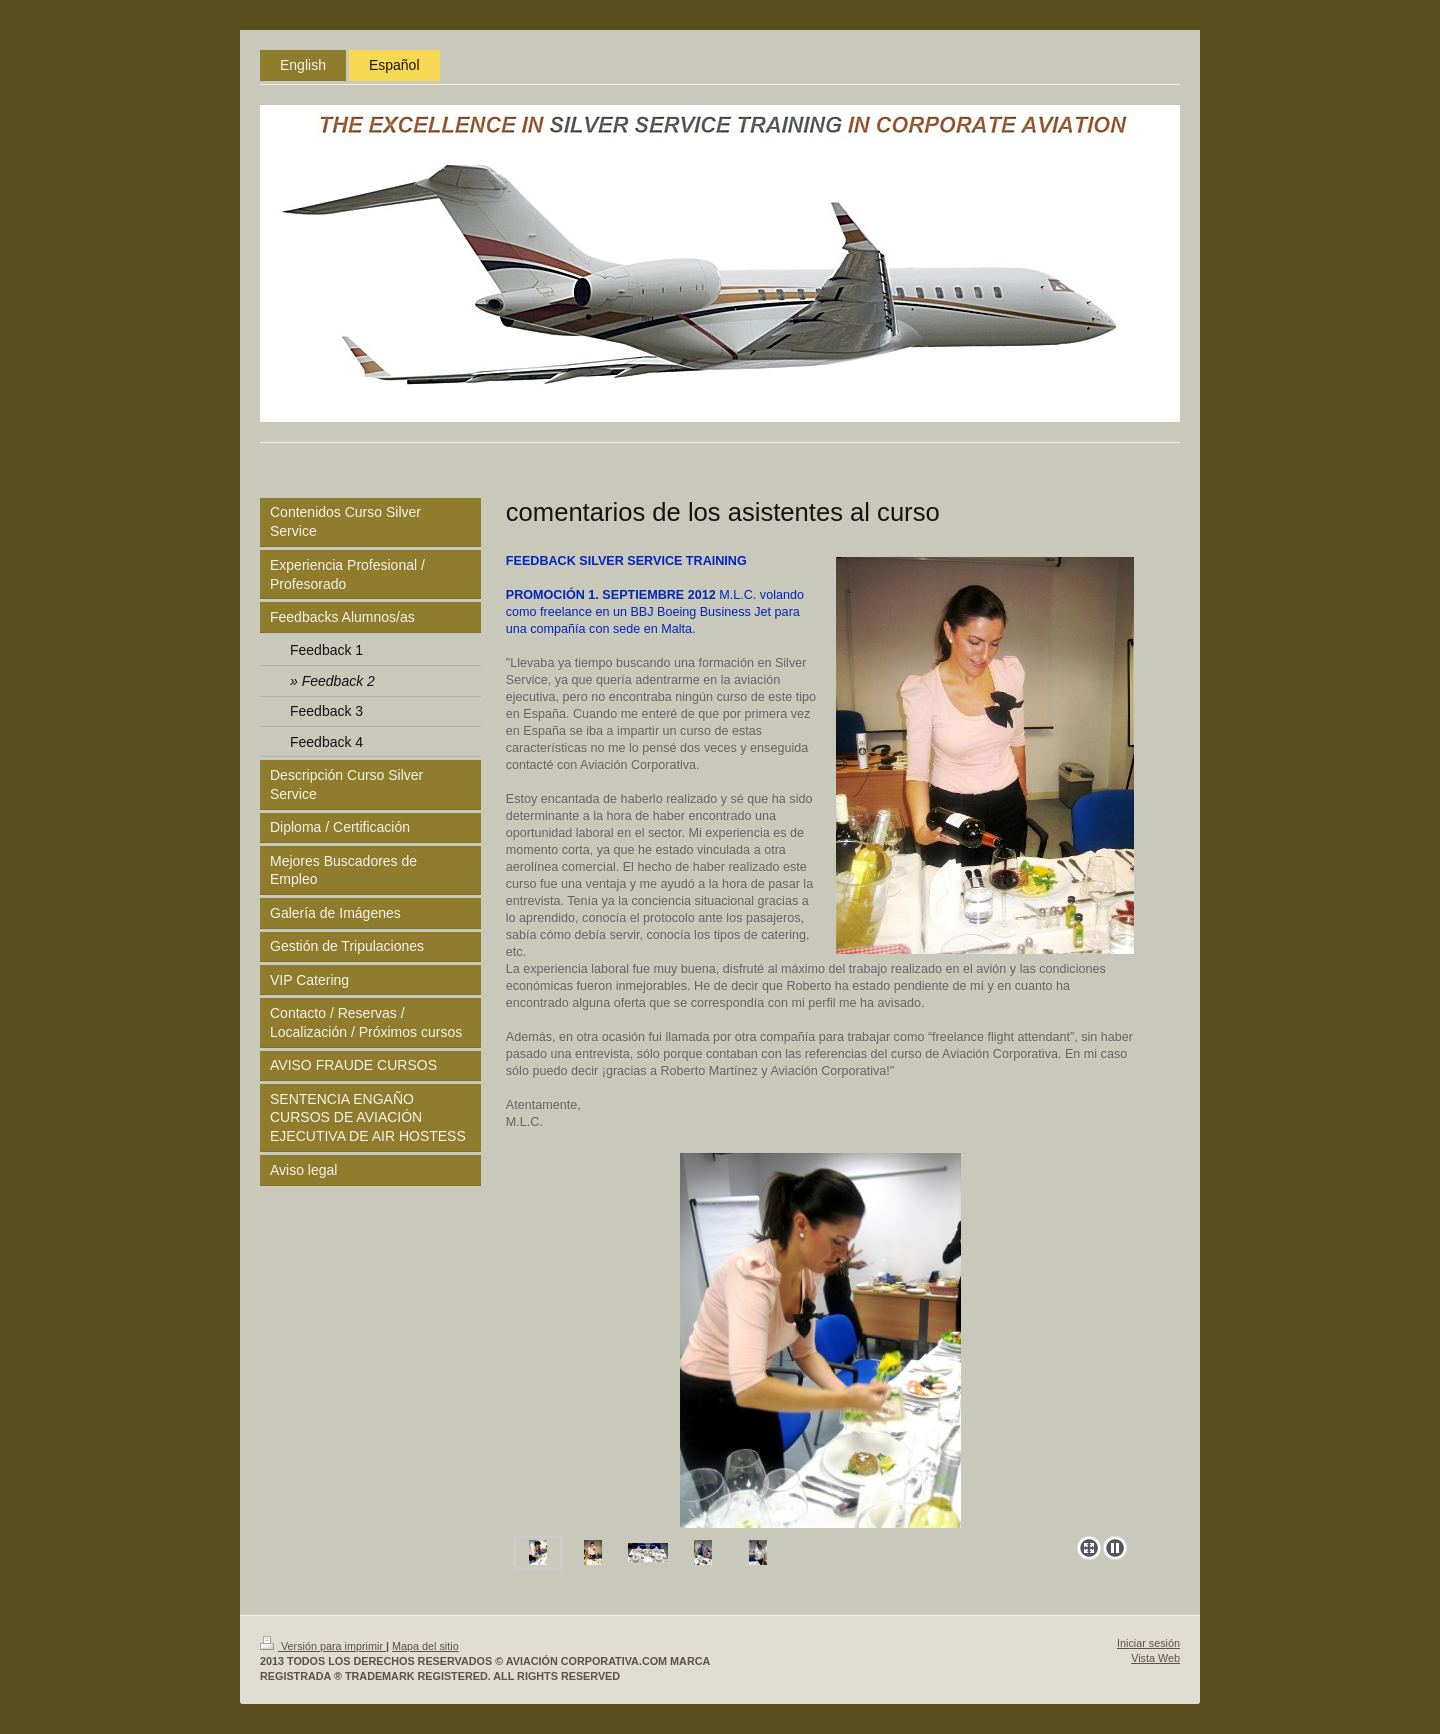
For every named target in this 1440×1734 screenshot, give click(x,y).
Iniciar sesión (1148, 1643)
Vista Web (1155, 1658)
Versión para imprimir (323, 1646)
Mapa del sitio (425, 1646)
